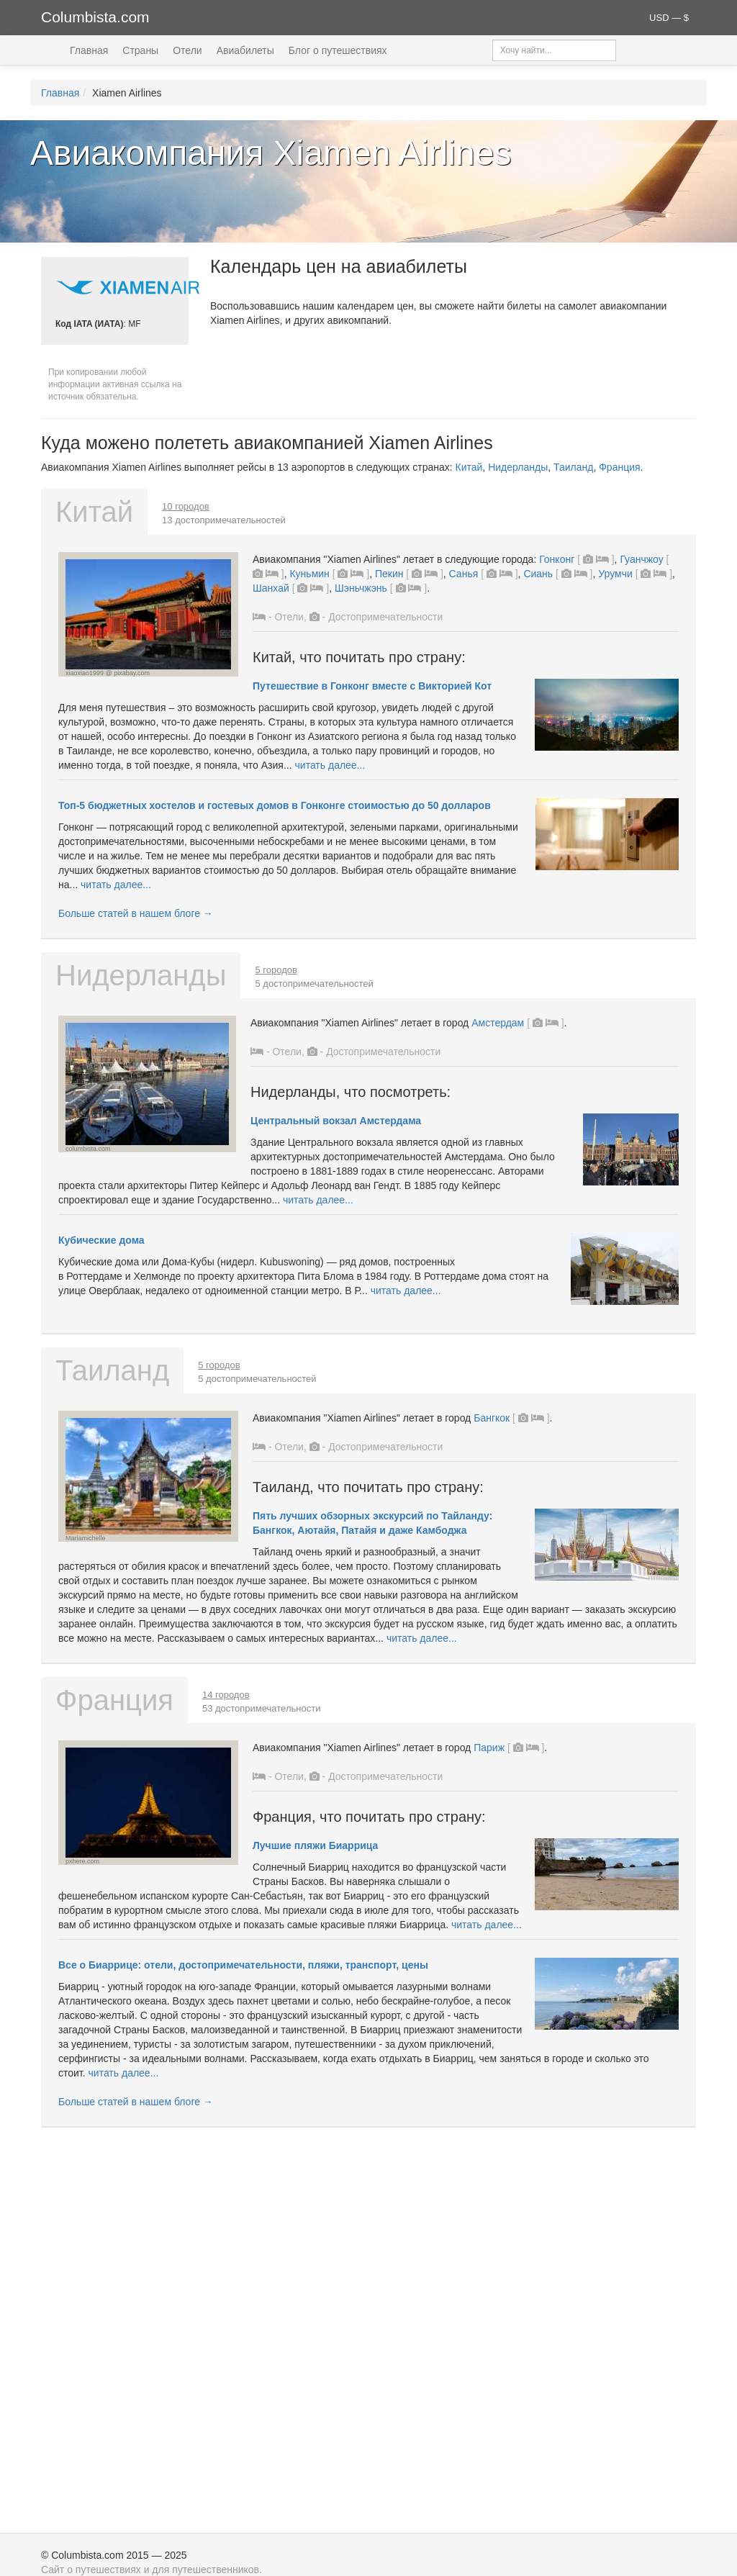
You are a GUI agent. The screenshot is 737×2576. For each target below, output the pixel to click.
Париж (489, 1747)
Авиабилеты (245, 50)
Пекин (389, 573)
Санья (464, 573)
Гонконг (556, 559)
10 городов (185, 506)
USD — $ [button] (669, 17)
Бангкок (492, 1418)
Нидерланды (518, 467)
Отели (187, 50)
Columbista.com (95, 16)
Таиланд (573, 467)
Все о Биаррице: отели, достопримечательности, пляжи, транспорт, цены (243, 1965)
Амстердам (497, 1023)
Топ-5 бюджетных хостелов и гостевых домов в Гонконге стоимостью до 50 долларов (274, 805)
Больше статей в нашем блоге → (135, 913)
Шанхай (271, 588)
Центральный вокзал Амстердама (335, 1120)
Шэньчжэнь (361, 588)
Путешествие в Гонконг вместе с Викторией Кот (372, 686)
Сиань (538, 573)
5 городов (276, 969)
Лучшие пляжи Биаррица (315, 1845)
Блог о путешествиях (338, 50)
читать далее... (330, 765)
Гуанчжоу (641, 559)
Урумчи (615, 573)
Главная (89, 50)
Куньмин (309, 573)
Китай (469, 467)
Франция (619, 467)
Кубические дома (101, 1240)
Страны (140, 50)
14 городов (226, 1694)
